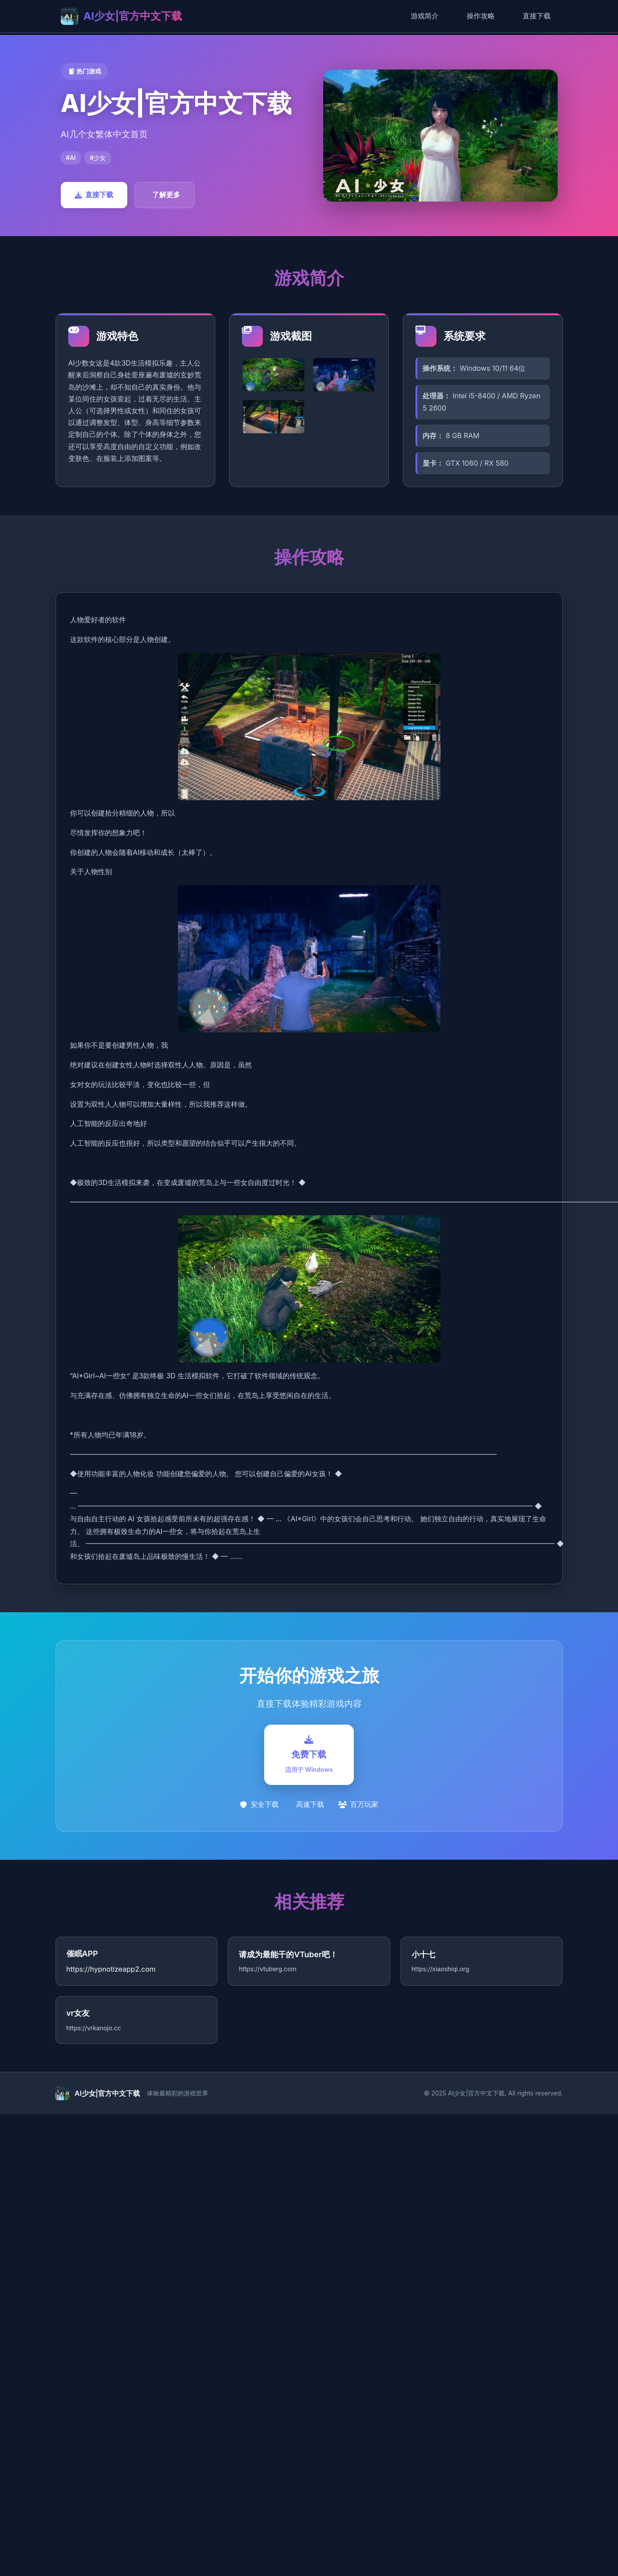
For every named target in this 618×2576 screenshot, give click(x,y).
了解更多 (166, 194)
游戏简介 (425, 15)
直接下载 (537, 15)
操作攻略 (481, 15)
